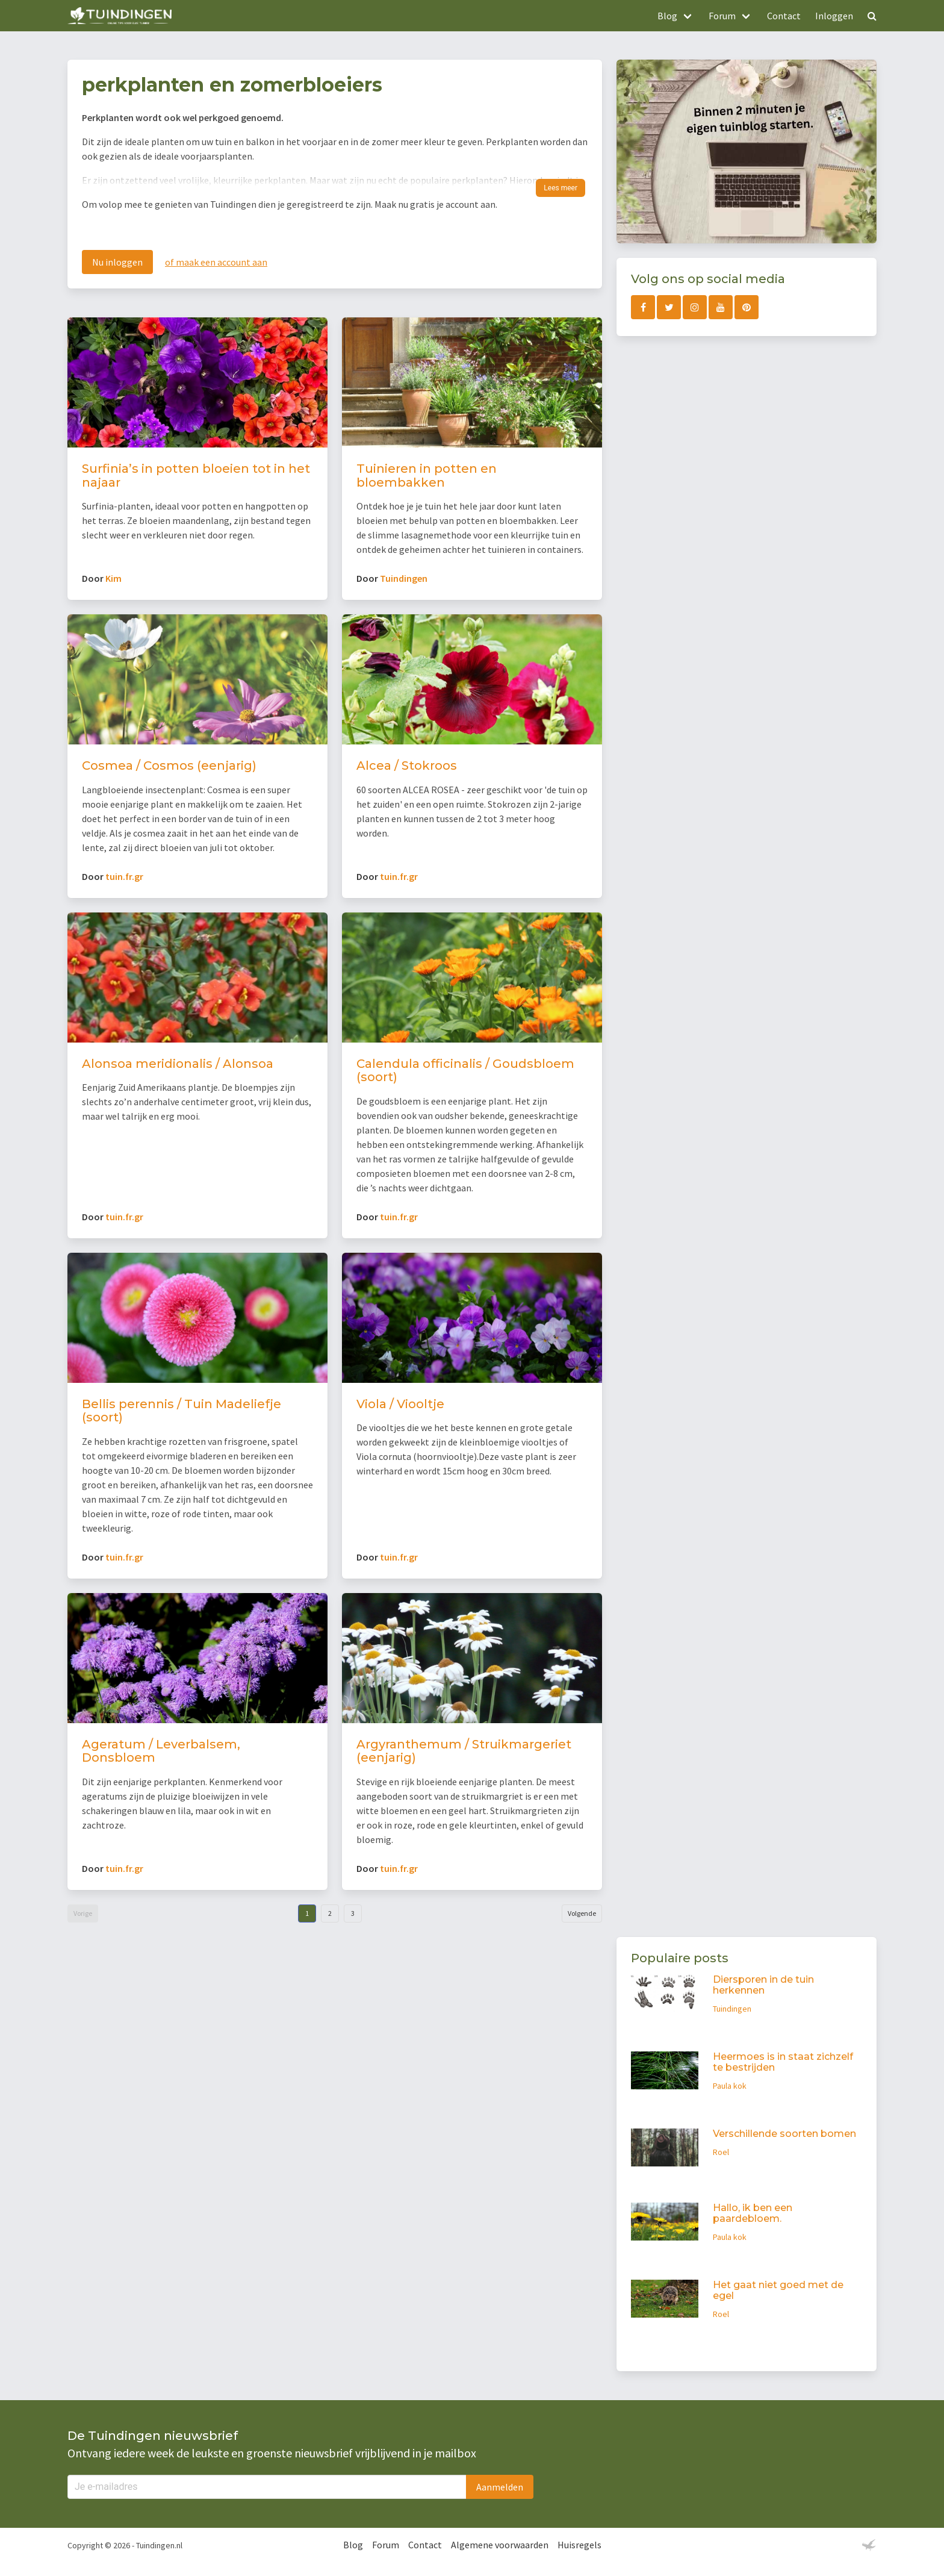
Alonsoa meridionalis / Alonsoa (177, 1063)
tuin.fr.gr (124, 876)
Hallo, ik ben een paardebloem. (752, 2213)
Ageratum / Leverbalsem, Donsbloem (161, 1751)
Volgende (582, 1913)
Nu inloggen (117, 262)
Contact (784, 16)
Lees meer (560, 188)
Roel (721, 2152)
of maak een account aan (216, 262)
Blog (353, 2545)
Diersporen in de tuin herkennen (763, 1985)
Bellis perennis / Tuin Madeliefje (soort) (181, 1411)
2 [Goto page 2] (330, 1913)
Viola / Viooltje (400, 1404)
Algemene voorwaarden (499, 2545)
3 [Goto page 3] (353, 1913)
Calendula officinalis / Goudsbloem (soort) (465, 1070)
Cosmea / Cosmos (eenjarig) (169, 765)
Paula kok (730, 2085)
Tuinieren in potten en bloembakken (426, 475)
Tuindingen (403, 578)
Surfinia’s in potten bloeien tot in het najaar (196, 475)
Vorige (82, 1913)
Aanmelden (499, 2487)
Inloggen (834, 16)
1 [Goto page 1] (307, 1913)
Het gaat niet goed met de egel (778, 2290)
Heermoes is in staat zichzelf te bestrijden (783, 2062)
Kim (113, 578)
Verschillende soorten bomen (784, 2133)
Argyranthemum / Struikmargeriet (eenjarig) (463, 1751)
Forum (385, 2545)
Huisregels (579, 2545)
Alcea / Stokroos (406, 765)
